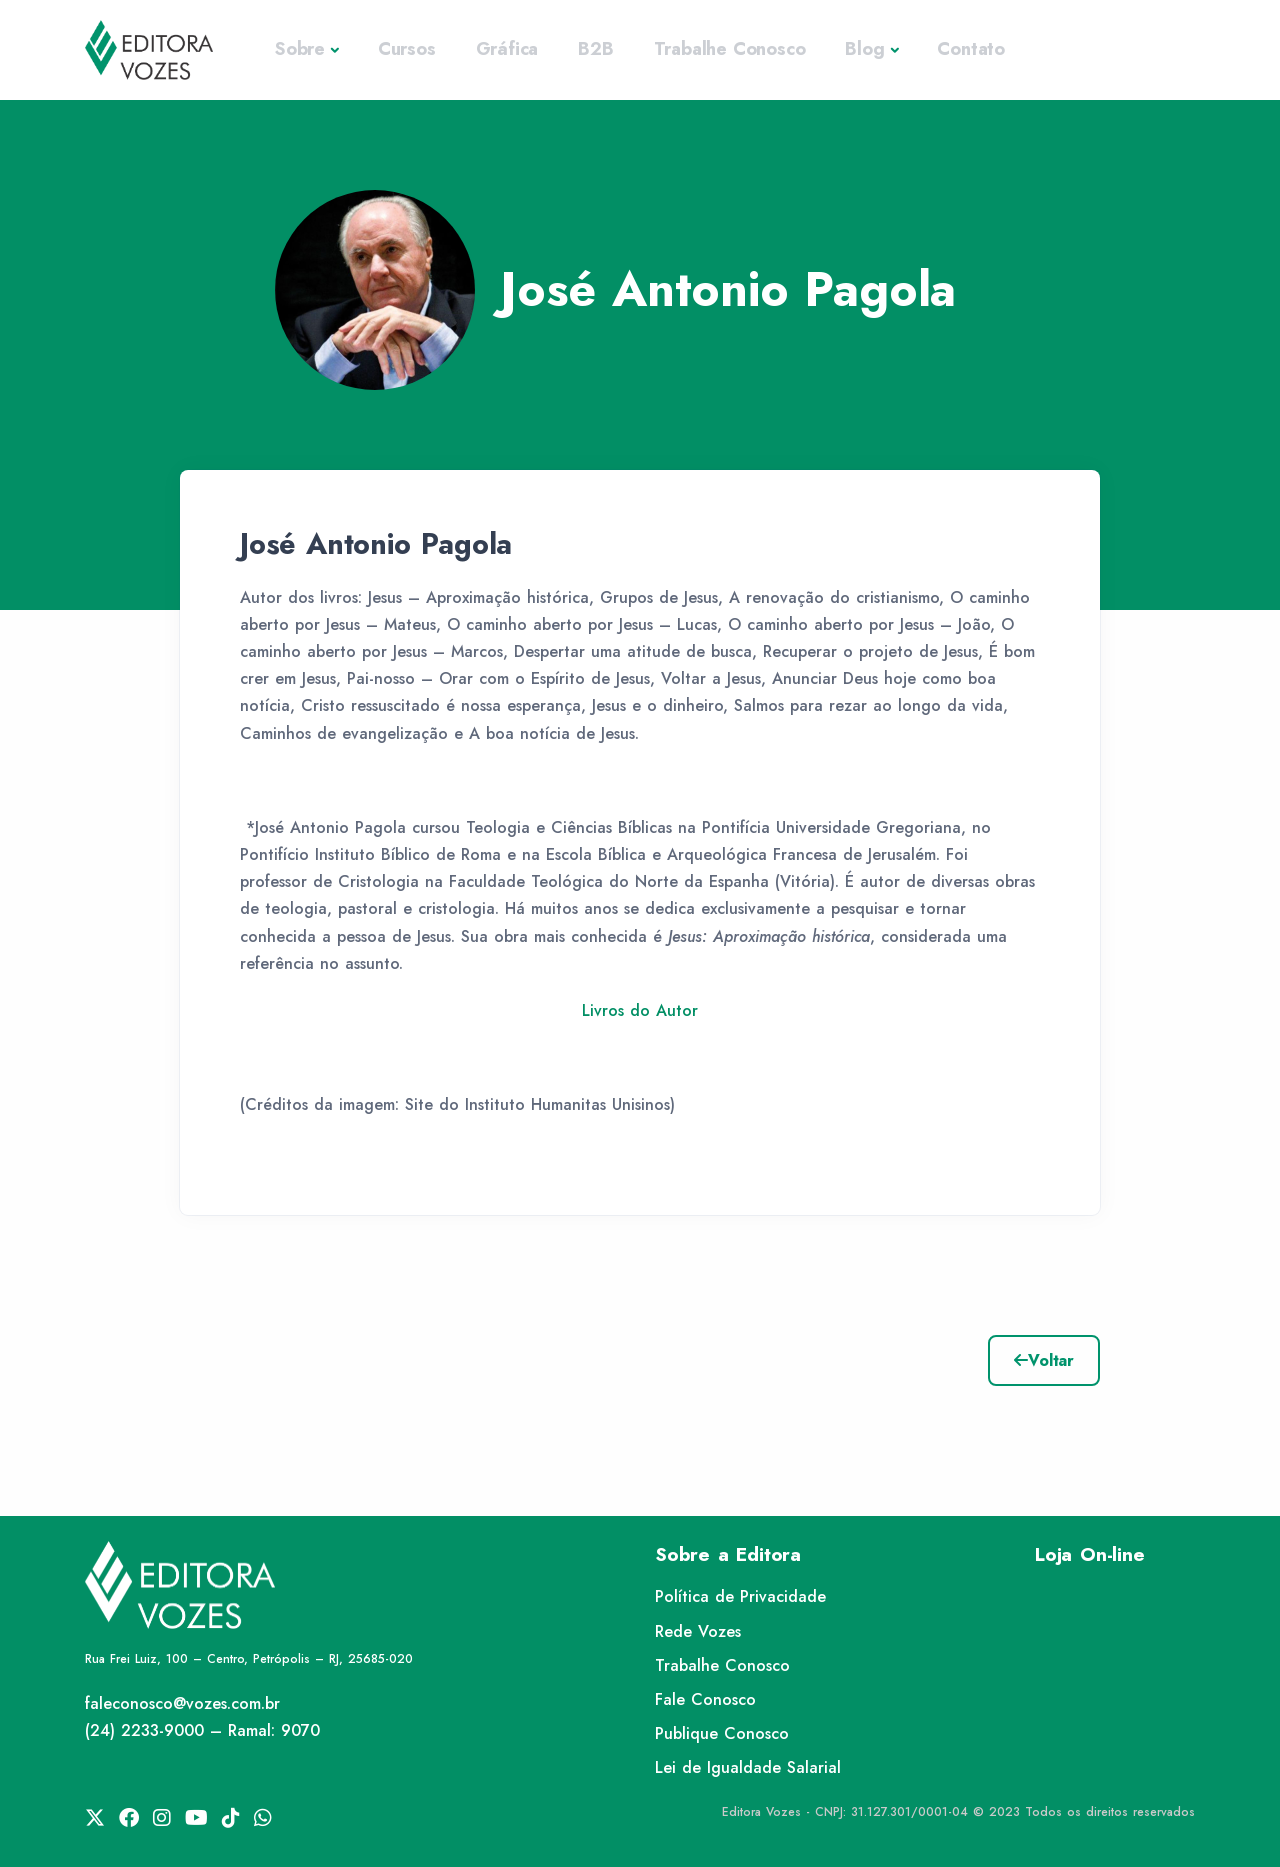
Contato (971, 49)
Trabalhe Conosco (730, 49)
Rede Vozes (698, 1631)
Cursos (407, 49)
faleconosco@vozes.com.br (182, 1703)
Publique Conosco (722, 1733)
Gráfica (507, 49)
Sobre (300, 49)
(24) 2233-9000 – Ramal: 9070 (202, 1730)
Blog (864, 49)
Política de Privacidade (740, 1596)
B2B (595, 49)
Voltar (1044, 1360)
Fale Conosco (705, 1699)
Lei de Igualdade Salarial (748, 1767)
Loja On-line (1090, 1554)
